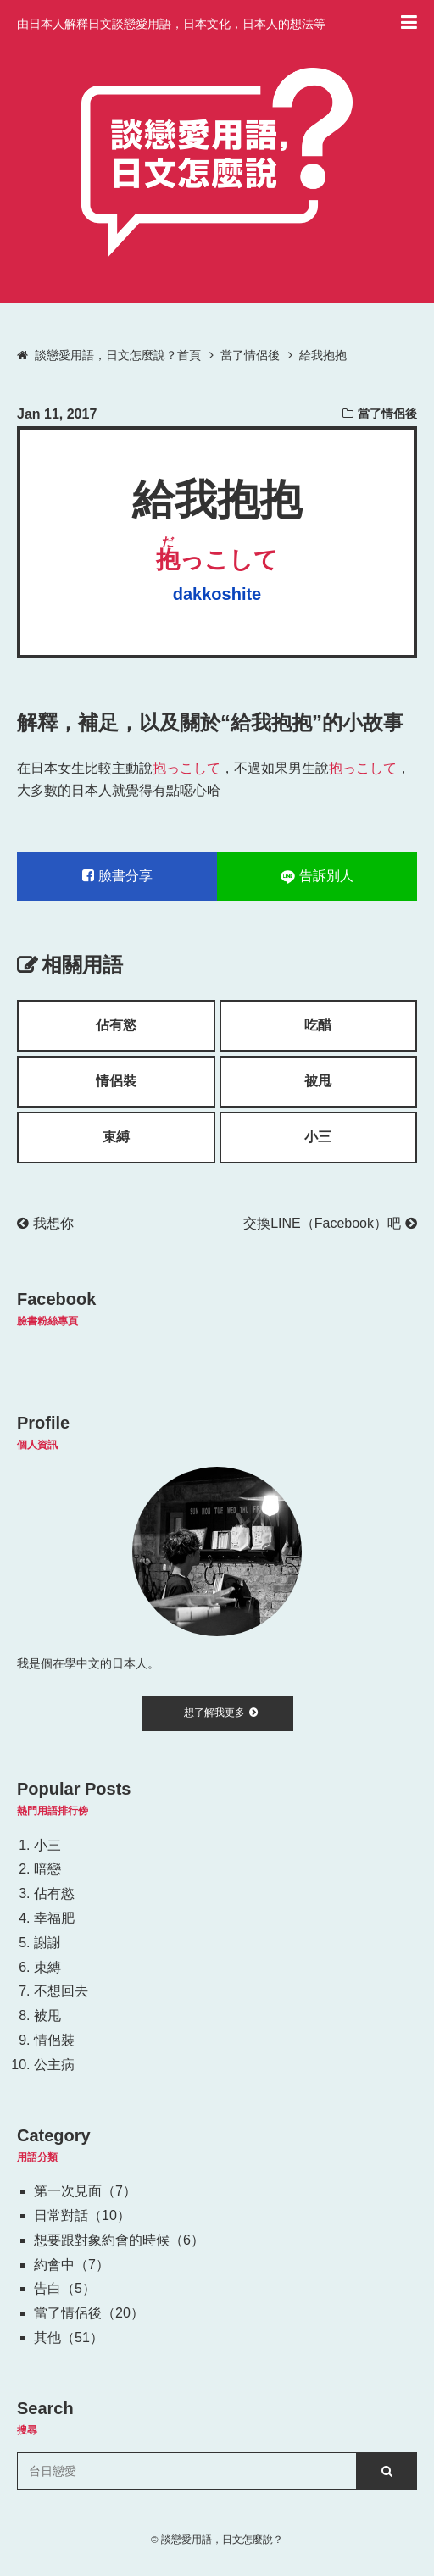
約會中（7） (71, 2264)
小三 (317, 1137)
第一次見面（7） (85, 2191)
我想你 (45, 1223)
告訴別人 (317, 876)
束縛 (116, 1137)
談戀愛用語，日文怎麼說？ (222, 2539)
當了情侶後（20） (89, 2313)
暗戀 (47, 1869)
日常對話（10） (82, 2215)
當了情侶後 (387, 413)
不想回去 (61, 1991)
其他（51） (68, 2337)
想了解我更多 (221, 1712)
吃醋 (317, 1025)
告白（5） (65, 2288)
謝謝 (47, 1942)
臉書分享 (117, 876)
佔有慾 (116, 1025)
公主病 (54, 2064)
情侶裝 (116, 1081)
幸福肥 (54, 1918)
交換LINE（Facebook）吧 (330, 1223)
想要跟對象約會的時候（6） (119, 2240)
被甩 (317, 1081)
